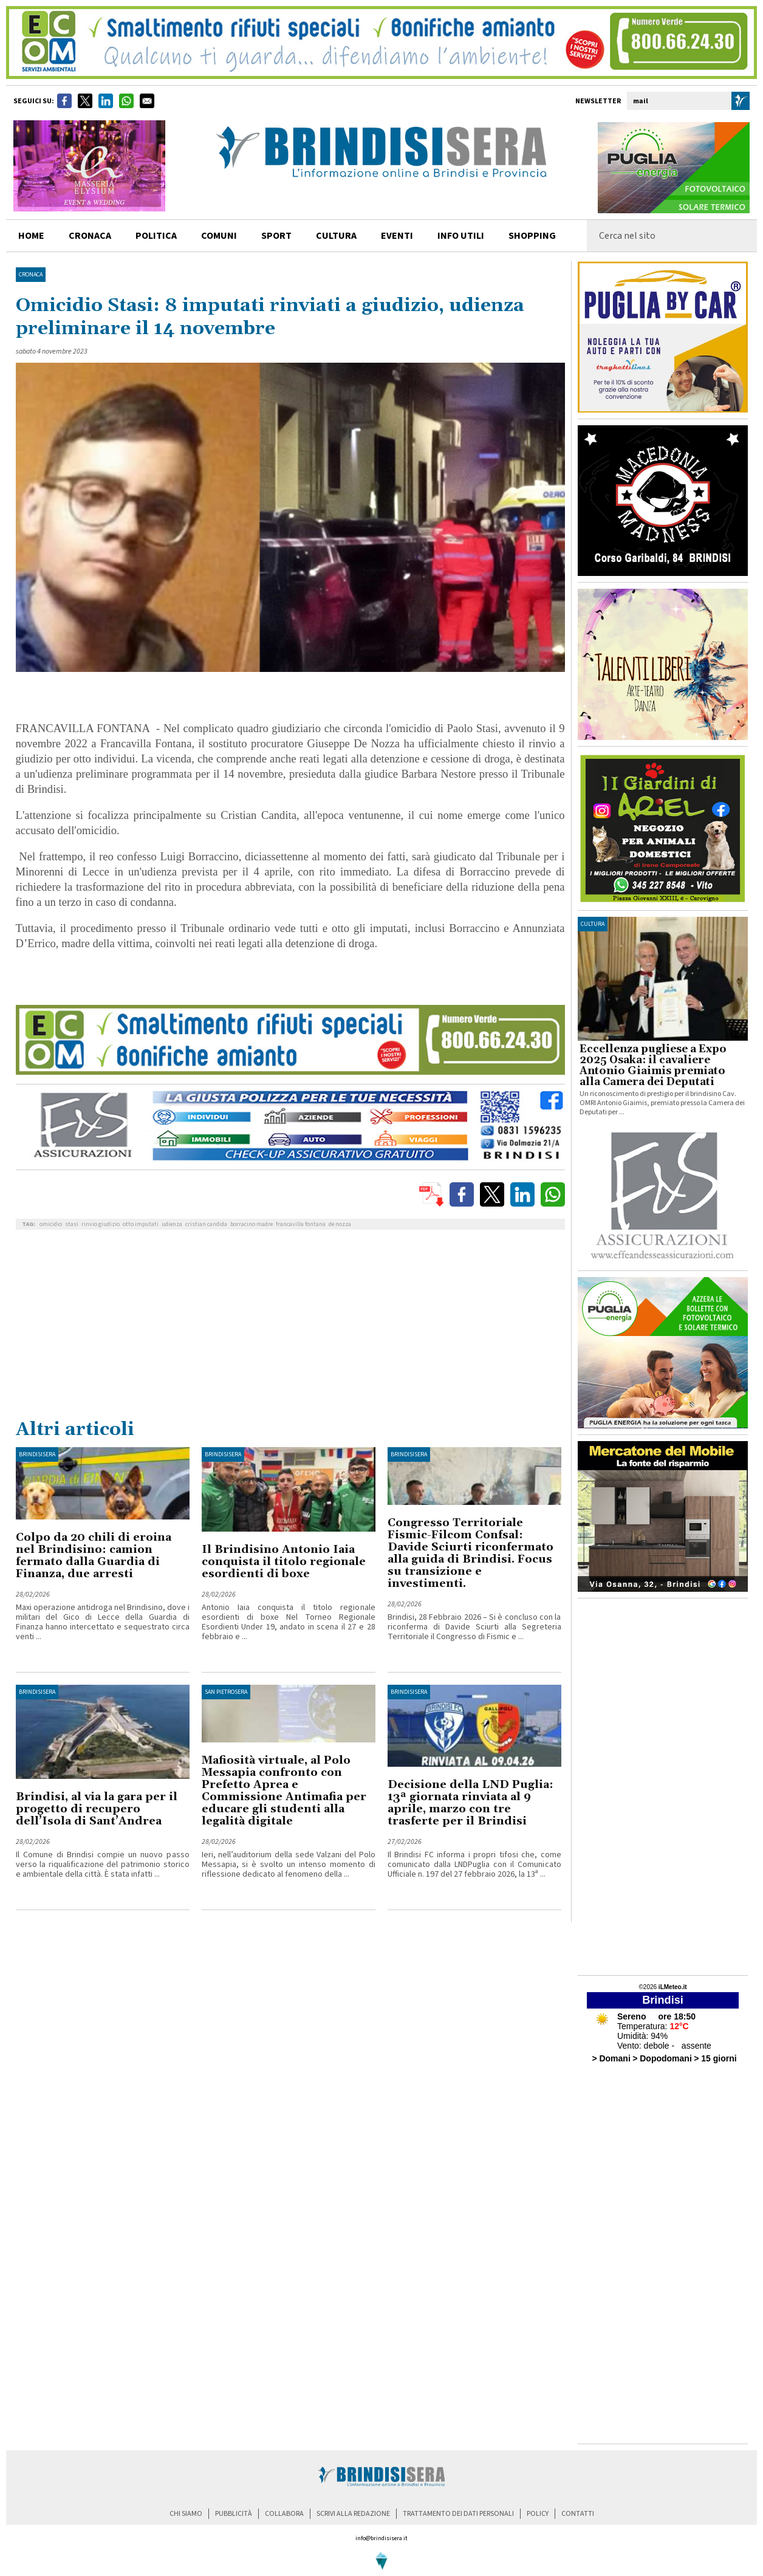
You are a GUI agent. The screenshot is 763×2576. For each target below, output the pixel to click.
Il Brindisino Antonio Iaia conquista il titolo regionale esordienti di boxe (284, 1562)
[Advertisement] (290, 1327)
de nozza (340, 1224)
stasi (71, 1224)
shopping (532, 235)
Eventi (397, 235)
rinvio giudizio (100, 1224)
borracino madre (251, 1224)
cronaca (90, 235)
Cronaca (31, 274)
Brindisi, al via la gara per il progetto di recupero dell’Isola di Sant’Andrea (96, 1809)
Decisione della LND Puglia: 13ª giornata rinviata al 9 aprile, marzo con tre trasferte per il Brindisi (470, 1803)
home (31, 235)
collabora (284, 2514)
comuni (219, 235)
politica (156, 235)
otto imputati (141, 1224)
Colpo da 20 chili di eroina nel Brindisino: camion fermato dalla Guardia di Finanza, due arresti (93, 1555)
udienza (172, 1224)
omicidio (50, 1224)
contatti (577, 2514)
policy (538, 2514)
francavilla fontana (301, 1224)
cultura (336, 235)
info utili (460, 235)
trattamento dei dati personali (458, 2514)
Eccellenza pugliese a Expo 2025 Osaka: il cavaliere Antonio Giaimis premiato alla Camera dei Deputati (653, 1066)
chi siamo (185, 2514)
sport (276, 235)
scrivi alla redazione (353, 2514)
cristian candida (206, 1224)
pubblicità (233, 2514)
